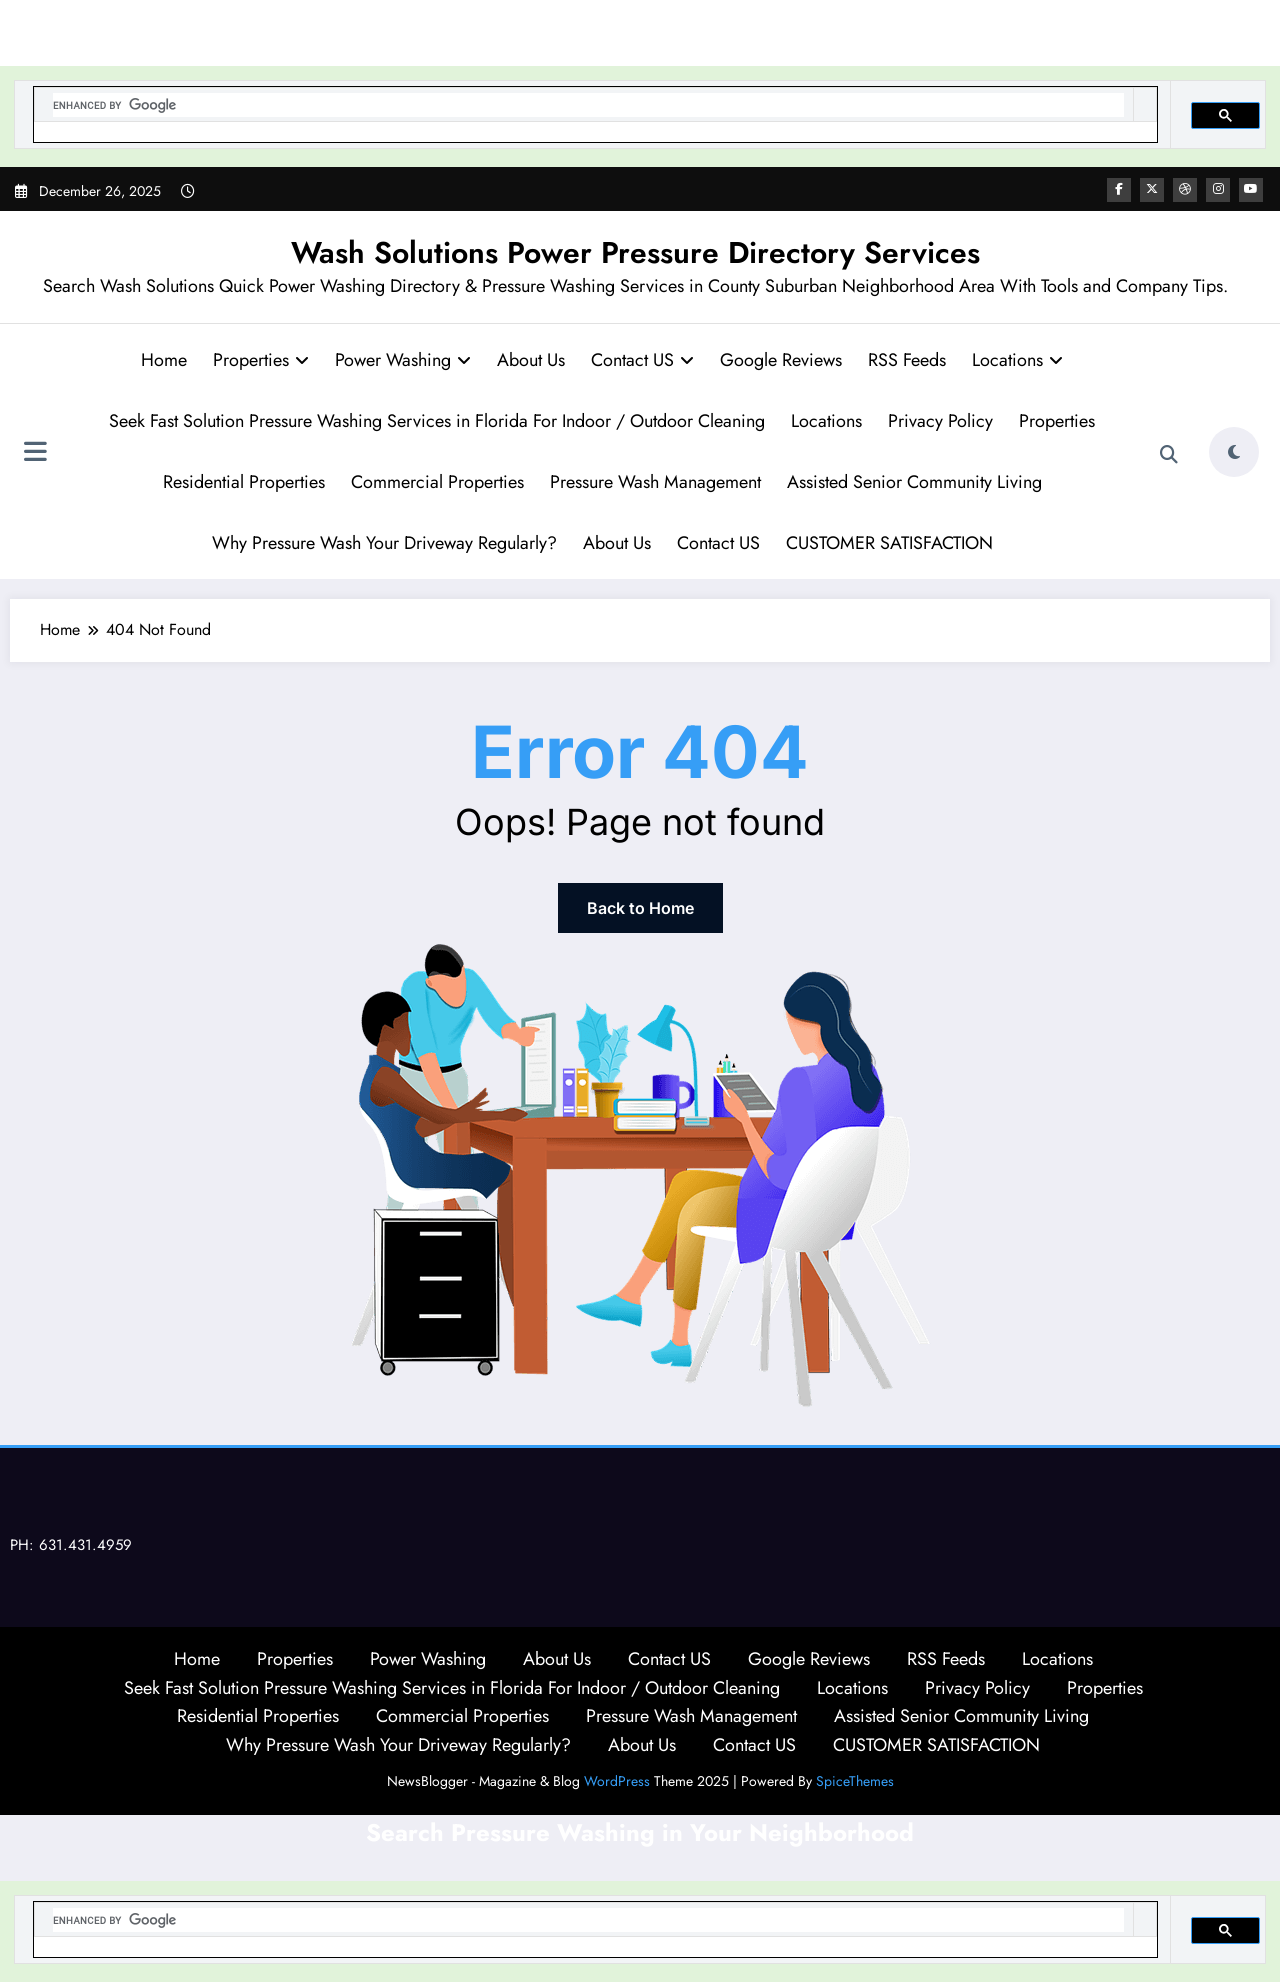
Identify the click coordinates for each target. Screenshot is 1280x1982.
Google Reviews (781, 360)
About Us (531, 360)
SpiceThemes (855, 1781)
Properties (261, 360)
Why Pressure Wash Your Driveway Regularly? (384, 543)
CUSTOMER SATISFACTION (889, 543)
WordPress (617, 1781)
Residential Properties (244, 482)
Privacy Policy (940, 421)
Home (164, 360)
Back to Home (640, 908)
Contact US (642, 360)
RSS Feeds (907, 360)
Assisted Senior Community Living (914, 482)
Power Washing (403, 360)
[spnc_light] (1234, 452)
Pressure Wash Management (655, 482)
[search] (588, 105)
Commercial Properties (437, 482)
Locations (1017, 360)
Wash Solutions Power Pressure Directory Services (635, 252)
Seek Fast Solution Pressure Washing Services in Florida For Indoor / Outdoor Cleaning (437, 421)
